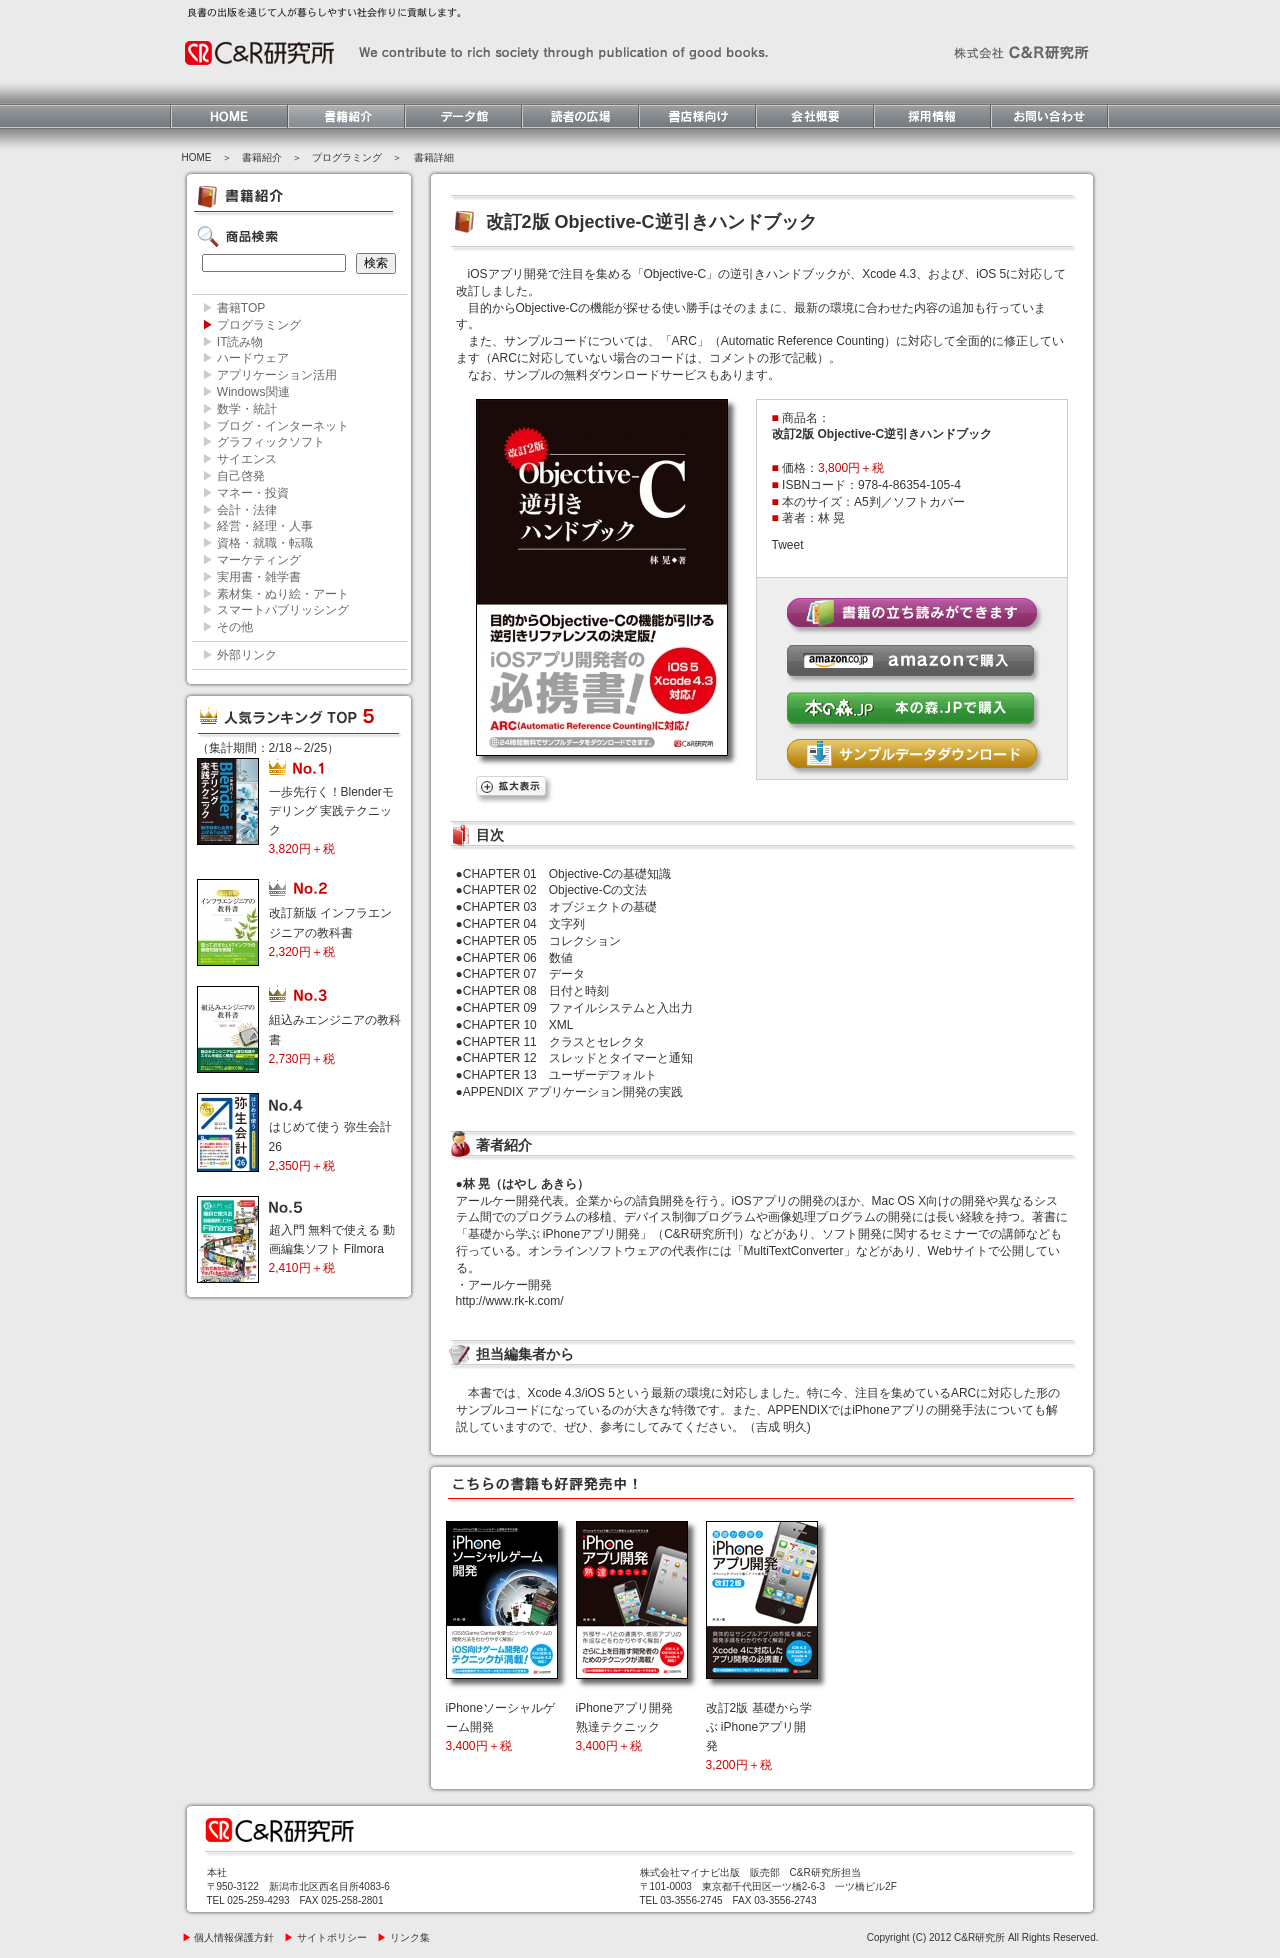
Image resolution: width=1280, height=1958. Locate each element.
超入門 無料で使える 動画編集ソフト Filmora (332, 1249)
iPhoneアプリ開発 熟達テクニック (624, 1727)
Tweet (788, 545)
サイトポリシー (325, 1937)
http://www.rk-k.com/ (510, 1301)
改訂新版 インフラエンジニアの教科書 (330, 932)
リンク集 (403, 1937)
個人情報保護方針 (228, 1937)
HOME (197, 157)
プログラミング (347, 157)
